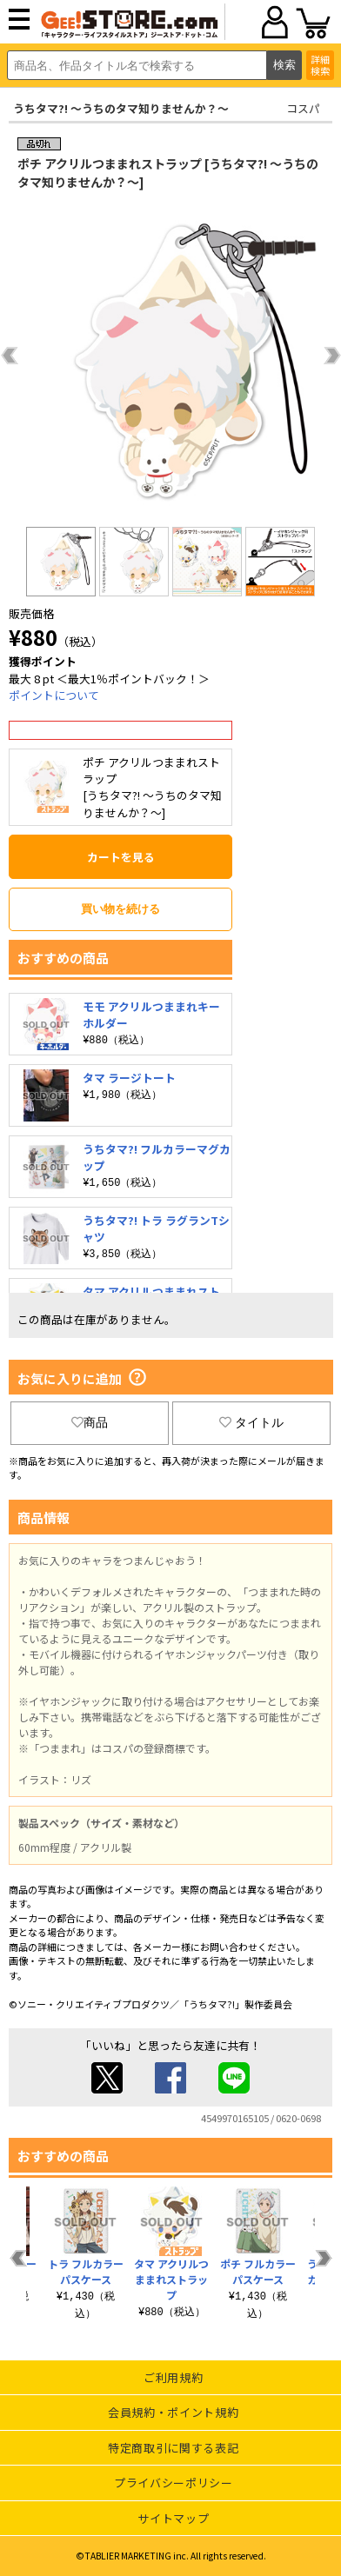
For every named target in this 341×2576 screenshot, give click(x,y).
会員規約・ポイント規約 (173, 2412)
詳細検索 (320, 64)
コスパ (303, 108)
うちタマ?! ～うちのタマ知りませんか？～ (121, 108)
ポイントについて (54, 695)
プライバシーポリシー (173, 2482)
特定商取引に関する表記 (173, 2448)
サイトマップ (173, 2518)
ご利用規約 (173, 2377)
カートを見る (121, 857)
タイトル (251, 1422)
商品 (89, 1422)
